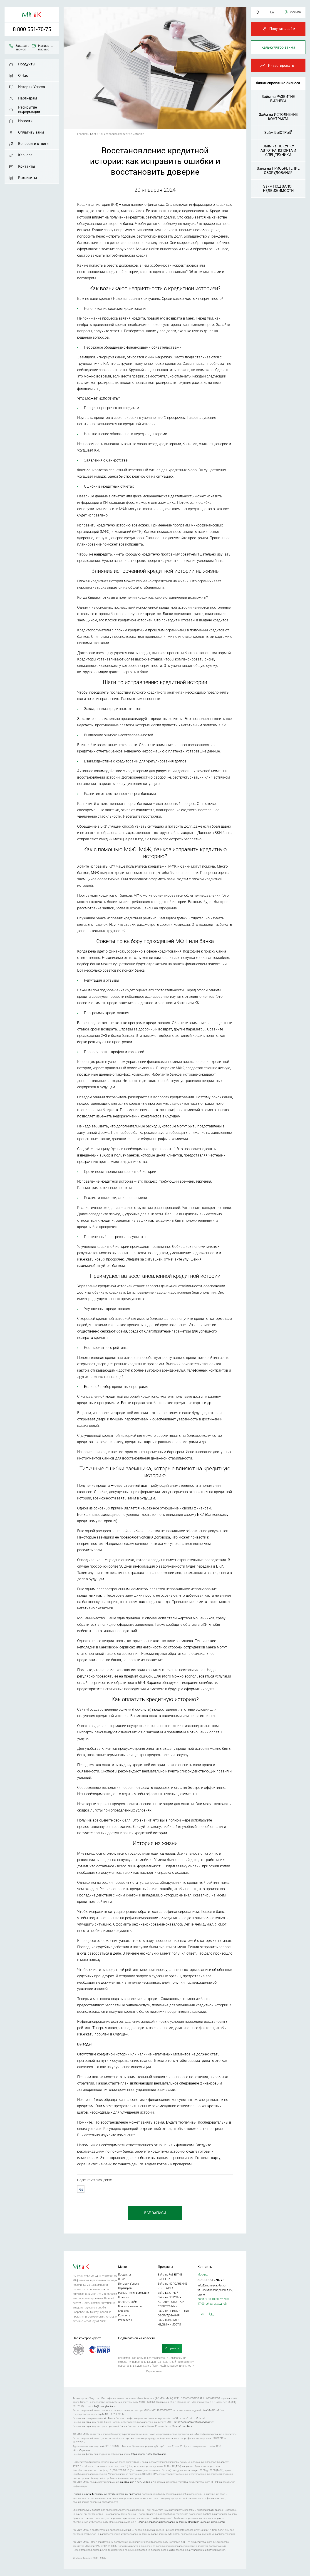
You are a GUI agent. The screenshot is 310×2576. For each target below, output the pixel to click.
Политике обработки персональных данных (162, 2522)
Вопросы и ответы (33, 143)
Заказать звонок (22, 47)
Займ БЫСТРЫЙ (278, 132)
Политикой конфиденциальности (173, 2365)
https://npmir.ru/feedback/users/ (149, 2454)
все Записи (155, 2213)
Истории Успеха (31, 87)
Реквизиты (27, 178)
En (272, 12)
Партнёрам (27, 98)
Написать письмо (45, 47)
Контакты (26, 166)
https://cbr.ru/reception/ (179, 2426)
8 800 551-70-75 (32, 29)
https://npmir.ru (81, 2450)
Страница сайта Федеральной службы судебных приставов (107, 2494)
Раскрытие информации (29, 109)
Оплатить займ (31, 132)
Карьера (25, 155)
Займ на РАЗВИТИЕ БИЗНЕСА (278, 98)
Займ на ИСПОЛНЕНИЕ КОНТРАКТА (278, 116)
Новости (25, 121)
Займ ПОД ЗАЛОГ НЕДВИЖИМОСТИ (278, 188)
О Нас (23, 75)
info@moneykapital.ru (212, 2285)
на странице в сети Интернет (137, 2482)
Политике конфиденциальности (206, 2522)
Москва (295, 12)
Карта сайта (153, 2371)
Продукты (26, 64)
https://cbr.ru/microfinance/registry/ (194, 2422)
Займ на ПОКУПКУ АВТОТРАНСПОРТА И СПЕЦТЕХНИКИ (278, 150)
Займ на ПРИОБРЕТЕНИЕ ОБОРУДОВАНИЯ (278, 170)
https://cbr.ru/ (197, 2418)
